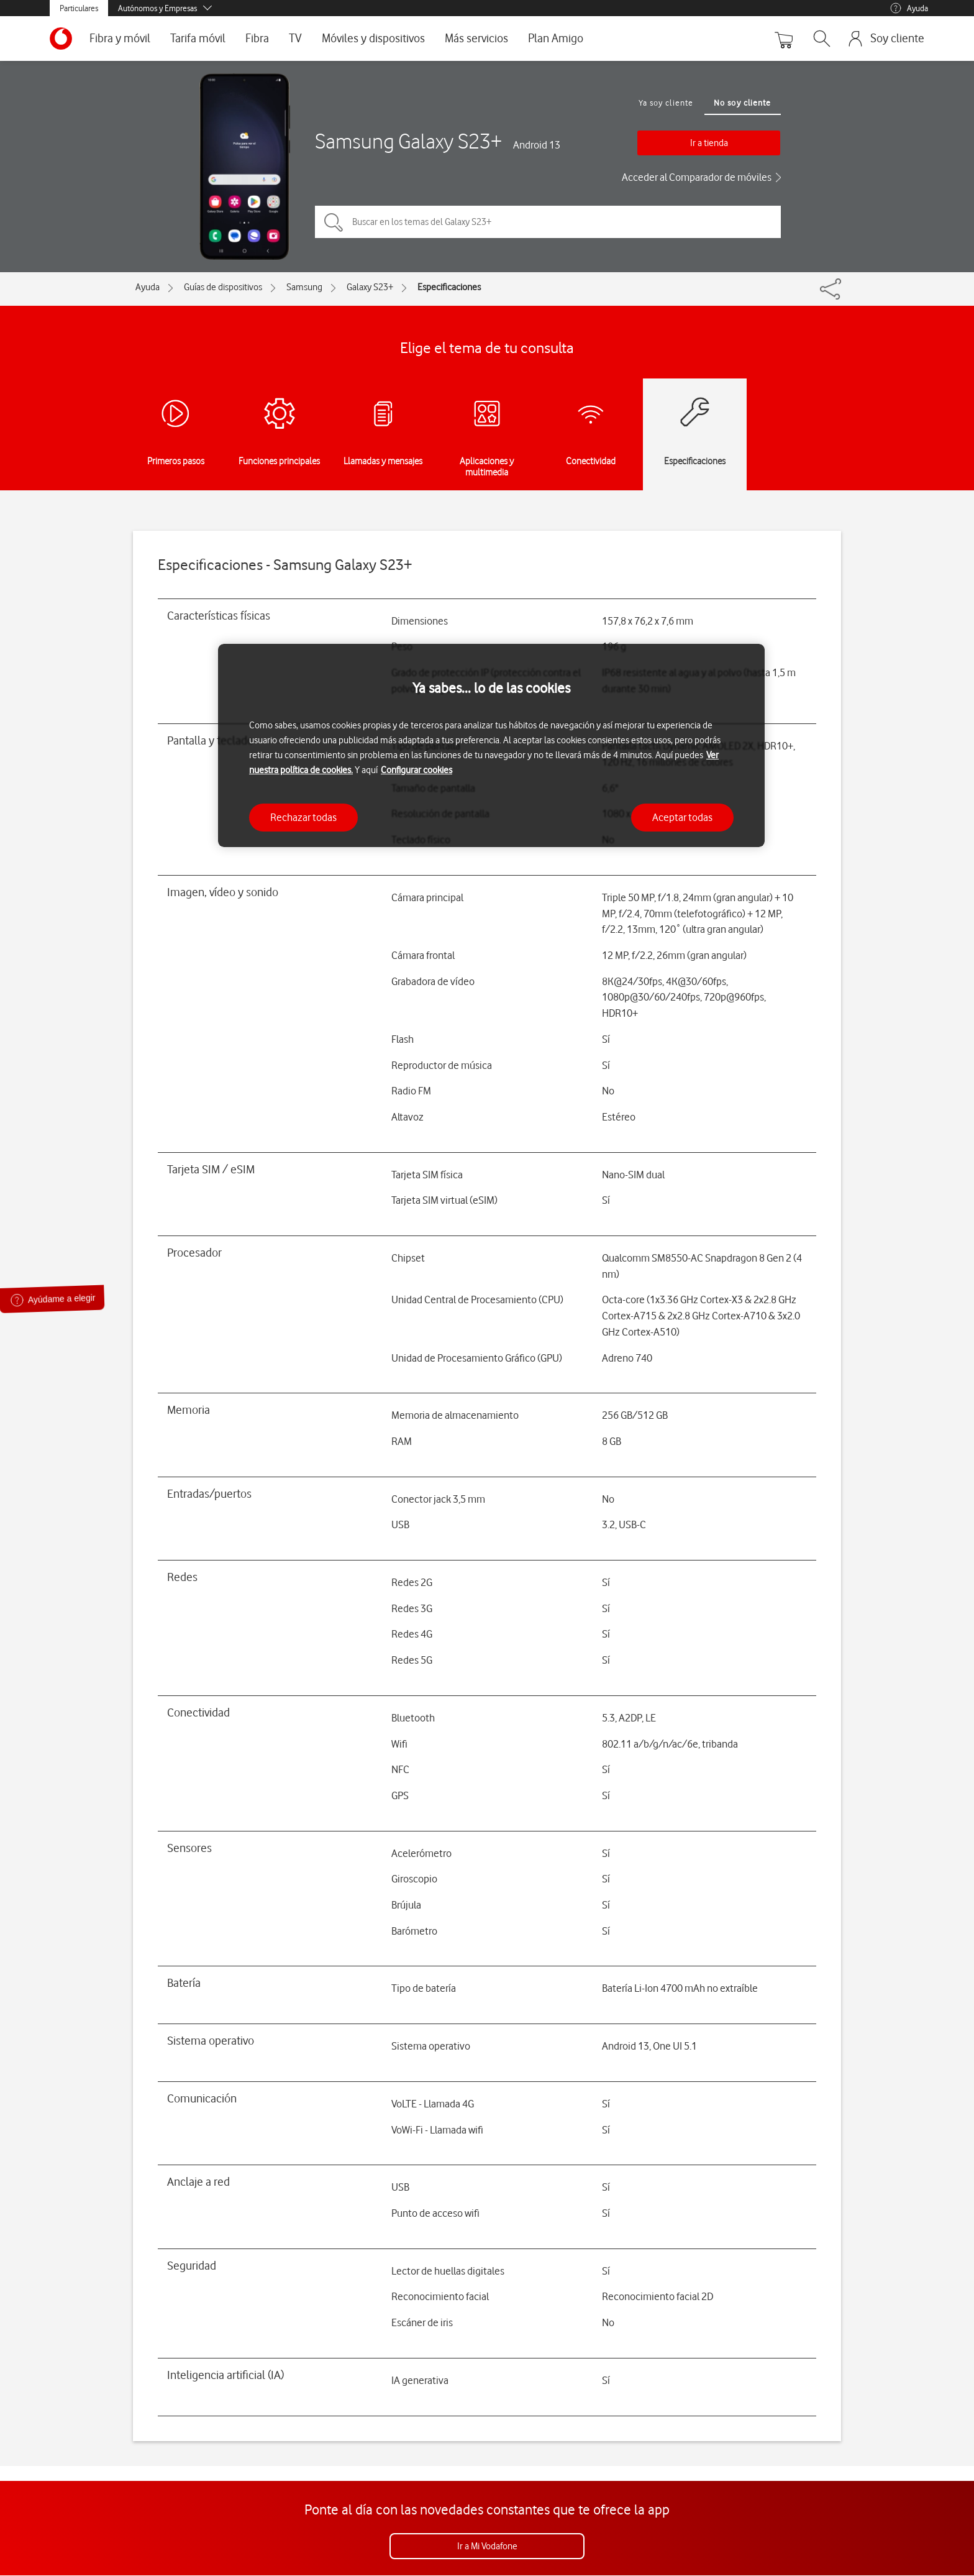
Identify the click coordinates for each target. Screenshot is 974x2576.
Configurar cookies (416, 770)
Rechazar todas (303, 817)
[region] (491, 745)
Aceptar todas (682, 817)
